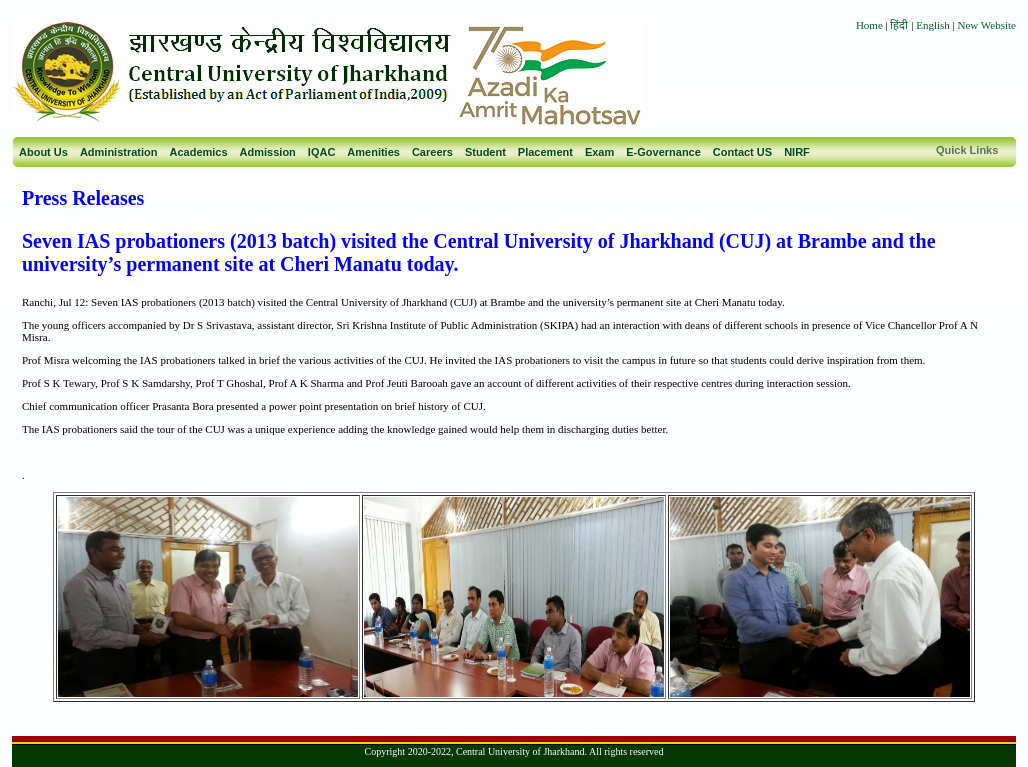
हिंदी (900, 25)
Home (869, 25)
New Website (987, 25)
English (933, 25)
